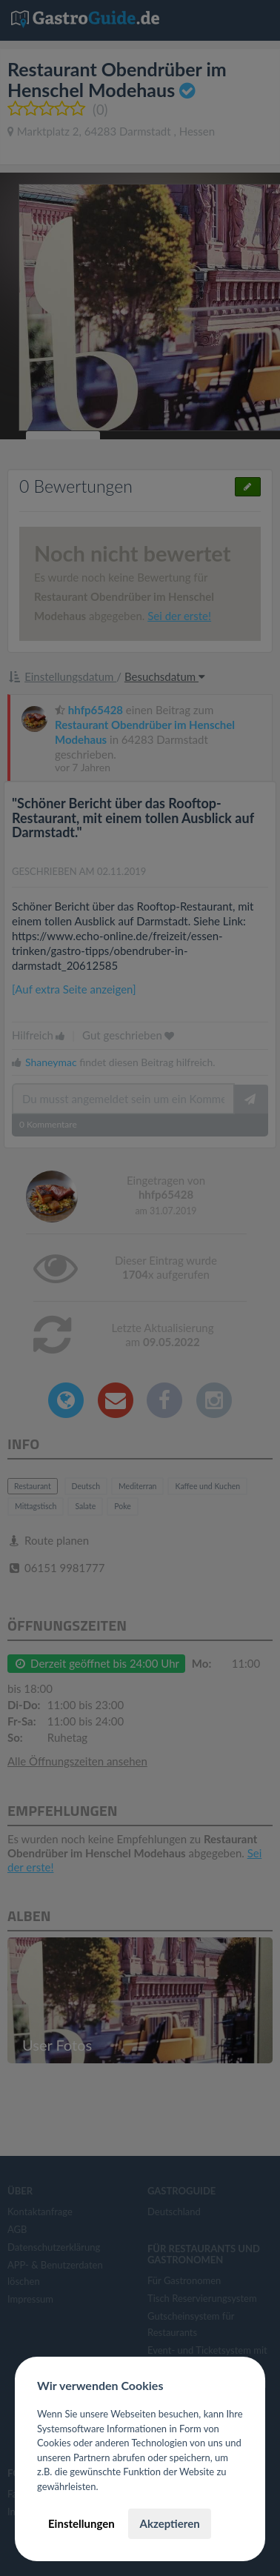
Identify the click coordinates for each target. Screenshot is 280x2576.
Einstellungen (81, 2523)
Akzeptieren (169, 2523)
